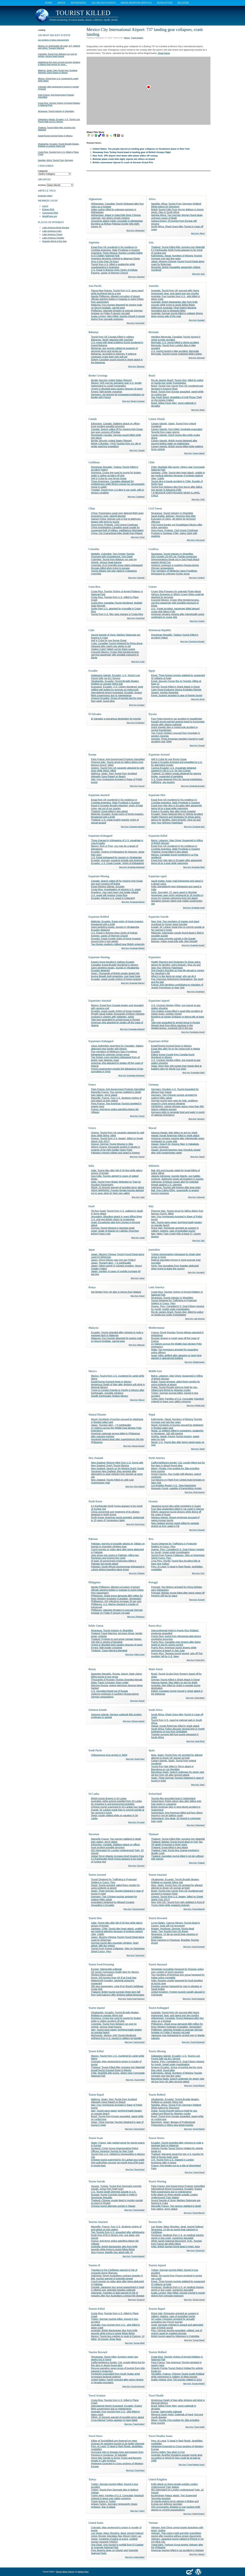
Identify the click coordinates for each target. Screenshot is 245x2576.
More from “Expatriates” (196, 992)
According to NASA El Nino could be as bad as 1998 (175, 2459)
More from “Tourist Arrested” (134, 1909)
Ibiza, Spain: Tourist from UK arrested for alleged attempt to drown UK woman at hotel (176, 1756)
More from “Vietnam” (197, 2554)
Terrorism (93, 1834)
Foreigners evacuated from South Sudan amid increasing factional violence (115, 2375)
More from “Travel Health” (195, 2427)
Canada (92, 418)
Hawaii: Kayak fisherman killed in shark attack (175, 1135)
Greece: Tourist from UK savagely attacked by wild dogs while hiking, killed (117, 769)
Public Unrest (95, 1625)
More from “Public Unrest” (135, 1654)
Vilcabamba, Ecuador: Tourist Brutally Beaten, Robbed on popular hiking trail (115, 682)
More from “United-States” (135, 2557)
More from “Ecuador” (137, 705)
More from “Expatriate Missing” (133, 902)
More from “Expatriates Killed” (193, 1073)
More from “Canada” (137, 450)
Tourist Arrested (97, 1874)
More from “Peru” (198, 1573)
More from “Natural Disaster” (134, 1446)
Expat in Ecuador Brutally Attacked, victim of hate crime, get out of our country (117, 807)
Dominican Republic (160, 630)
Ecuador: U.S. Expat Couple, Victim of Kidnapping (117, 863)
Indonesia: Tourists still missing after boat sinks (176, 1187)
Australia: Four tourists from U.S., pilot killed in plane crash (175, 298)
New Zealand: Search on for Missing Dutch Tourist (117, 1468)
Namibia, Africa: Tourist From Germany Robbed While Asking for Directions (176, 205)
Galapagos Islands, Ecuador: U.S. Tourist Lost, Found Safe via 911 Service (115, 677)
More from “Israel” (138, 1238)
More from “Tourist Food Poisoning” (131, 1999)
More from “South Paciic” (135, 1759)
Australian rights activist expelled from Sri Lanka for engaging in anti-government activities (116, 1802)
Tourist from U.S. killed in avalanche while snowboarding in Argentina (113, 266)
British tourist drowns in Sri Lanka (108, 1798)
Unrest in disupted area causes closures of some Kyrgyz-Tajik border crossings (117, 390)
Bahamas (93, 332)
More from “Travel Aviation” (134, 2424)
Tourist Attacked (158, 1874)
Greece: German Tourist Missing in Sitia (112, 1144)
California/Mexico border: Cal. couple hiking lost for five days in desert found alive (178, 1464)
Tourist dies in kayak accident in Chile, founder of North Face (177, 483)
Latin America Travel (52, 234)
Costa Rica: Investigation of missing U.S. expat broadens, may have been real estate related (116, 891)
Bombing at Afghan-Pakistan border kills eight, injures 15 (115, 225)
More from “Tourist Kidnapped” (193, 2042)
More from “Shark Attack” (195, 1698)
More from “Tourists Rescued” (133, 2386)
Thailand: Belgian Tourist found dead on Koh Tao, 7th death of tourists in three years (177, 1843)
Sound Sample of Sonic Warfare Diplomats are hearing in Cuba (175, 2202)
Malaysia (93, 1327)
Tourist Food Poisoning (101, 1964)
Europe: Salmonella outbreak (106, 1969)
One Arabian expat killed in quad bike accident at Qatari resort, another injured (177, 1012)
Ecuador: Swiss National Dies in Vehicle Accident (177, 814)
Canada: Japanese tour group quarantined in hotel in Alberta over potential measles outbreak (117, 2288)
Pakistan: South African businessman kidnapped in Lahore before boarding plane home (117, 1568)
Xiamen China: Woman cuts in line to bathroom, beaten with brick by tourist (116, 520)
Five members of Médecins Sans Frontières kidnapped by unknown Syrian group (174, 572)
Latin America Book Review (55, 227)
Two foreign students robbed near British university (117, 944)
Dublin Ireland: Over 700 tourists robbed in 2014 (176, 2379)
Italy (151, 1206)
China (91, 508)
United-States (95, 2522)
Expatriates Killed (158, 1041)
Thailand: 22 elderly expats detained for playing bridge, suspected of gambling (176, 775)
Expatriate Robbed (98, 916)
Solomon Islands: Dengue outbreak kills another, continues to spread (116, 1716)
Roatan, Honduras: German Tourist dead (172, 1928)
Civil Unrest (155, 508)
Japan (91, 1249)
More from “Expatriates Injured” (193, 1032)
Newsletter (164, 3)
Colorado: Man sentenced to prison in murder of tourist (58, 73)
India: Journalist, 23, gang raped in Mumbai (174, 892)
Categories (43, 171)
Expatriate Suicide (159, 916)
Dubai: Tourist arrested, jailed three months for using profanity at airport (175, 1383)
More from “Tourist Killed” (135, 2080)
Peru (151, 1538)
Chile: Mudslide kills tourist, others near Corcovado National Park (56, 155)
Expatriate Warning (99, 957)
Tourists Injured (157, 2265)
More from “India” (138, 1197)
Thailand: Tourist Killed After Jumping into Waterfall (178, 247)
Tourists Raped (157, 2308)
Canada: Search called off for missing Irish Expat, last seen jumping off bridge (117, 430)
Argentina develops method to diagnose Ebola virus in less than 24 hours (115, 260)
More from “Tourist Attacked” (194, 1909)
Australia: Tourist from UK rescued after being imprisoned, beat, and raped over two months (175, 292)
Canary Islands (157, 418)
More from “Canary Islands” (194, 453)
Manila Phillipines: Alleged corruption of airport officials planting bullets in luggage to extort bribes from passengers (117, 299)
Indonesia (154, 1165)
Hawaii (152, 1127)
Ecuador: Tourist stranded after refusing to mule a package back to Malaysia (117, 1334)
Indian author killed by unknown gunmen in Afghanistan (113, 211)
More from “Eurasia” (197, 745)
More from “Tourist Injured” (135, 2042)
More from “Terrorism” (136, 1866)
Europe (92, 754)
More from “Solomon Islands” (134, 1721)
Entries (48, 209)
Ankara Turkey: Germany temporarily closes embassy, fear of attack (114, 2505)
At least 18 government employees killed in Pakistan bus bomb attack (113, 1562)
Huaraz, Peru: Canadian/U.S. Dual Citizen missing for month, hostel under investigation (177, 1307)
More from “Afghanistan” (135, 230)
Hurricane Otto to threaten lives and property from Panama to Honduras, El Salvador (117, 2453)
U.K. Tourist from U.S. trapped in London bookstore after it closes (172, 2161)
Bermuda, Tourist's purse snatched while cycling (176, 353)
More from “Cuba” (138, 662)
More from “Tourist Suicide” (134, 2210)
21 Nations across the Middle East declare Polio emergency (116, 1429)
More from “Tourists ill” (136, 2300)
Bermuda (154, 332)
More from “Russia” (137, 1701)
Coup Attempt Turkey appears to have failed (114, 2420)
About (61, 3)
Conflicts (154, 549)
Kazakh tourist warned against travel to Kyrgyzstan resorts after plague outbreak (178, 723)
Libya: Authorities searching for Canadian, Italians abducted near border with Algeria (117, 1047)
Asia (151, 242)
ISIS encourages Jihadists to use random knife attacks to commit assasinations (175, 2508)
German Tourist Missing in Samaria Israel (113, 1228)
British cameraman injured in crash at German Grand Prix (123, 162)
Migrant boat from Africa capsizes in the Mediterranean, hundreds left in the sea (172, 1027)
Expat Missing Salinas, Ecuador (108, 886)
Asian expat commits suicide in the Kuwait (173, 938)
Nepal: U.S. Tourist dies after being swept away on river (177, 1443)
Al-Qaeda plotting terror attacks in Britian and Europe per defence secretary (175, 2503)
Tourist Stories (157, 2138)
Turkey (92, 2479)
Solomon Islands (97, 1709)
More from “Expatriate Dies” (194, 827)
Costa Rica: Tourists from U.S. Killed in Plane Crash (115, 598)
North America (157, 1457)
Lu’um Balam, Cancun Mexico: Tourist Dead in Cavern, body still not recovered (175, 1924)
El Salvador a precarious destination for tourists (116, 718)
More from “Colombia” (136, 578)
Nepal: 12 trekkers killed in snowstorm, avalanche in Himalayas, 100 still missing (177, 1432)
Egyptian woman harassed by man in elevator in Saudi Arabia (176, 1988)
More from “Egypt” (198, 699)
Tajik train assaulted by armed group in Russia (115, 1019)
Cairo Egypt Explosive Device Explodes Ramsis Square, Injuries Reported (176, 691)
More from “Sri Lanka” (136, 1822)
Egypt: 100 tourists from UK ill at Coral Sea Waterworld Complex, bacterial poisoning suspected (113, 1980)
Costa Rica (94, 586)
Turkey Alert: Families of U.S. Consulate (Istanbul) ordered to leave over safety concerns (177, 1400)
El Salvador (94, 714)
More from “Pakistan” (137, 1573)
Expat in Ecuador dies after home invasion (173, 811)
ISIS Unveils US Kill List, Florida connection (174, 556)
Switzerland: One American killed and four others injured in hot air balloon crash (177, 1814)
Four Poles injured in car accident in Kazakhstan (176, 718)
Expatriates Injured (159, 1000)
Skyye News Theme (65, 2572)
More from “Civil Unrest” (196, 540)
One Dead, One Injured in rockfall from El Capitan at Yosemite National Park (117, 2546)
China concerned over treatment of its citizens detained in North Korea (115, 1513)
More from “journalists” (196, 1272)
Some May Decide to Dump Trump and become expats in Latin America (116, 2459)
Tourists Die (155, 2221)
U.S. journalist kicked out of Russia (109, 1691)
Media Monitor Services (136, 3)
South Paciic (95, 1750)
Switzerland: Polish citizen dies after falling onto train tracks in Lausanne (176, 1802)
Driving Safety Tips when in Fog (168, 2452)
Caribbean (94, 462)
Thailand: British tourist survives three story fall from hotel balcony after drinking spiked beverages (117, 1993)
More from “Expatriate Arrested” (193, 786)
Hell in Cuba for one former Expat (108, 478)
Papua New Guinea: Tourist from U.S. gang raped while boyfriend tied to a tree (117, 292)
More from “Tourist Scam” (135, 2169)
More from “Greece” (137, 1157)
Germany (154, 1084)
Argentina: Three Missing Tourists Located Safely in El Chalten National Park (117, 254)
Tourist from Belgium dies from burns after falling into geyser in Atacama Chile (176, 488)
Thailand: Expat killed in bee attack (109, 811)
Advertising (78, 3)
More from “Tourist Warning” (194, 2213)
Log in (45, 206)
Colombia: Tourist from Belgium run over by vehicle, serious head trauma (114, 561)
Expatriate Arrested (159, 754)
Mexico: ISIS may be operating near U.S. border (116, 383)
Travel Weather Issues (161, 2436)
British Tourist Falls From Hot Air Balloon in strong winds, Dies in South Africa (177, 211)
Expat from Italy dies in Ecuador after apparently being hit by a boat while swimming (176, 807)
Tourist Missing (157, 2051)
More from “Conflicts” (197, 578)
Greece (92, 1127)
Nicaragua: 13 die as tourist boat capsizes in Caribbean (174, 2231)
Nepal (152, 1414)
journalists (154, 1249)
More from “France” (137, 1116)
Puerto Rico (155, 1625)
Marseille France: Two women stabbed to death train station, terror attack (116, 1093)
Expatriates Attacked (99, 1000)
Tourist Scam (95, 2138)
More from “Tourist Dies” (136, 1955)
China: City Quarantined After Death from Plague (117, 533)
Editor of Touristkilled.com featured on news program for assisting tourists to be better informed (117, 2442)
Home (48, 3)
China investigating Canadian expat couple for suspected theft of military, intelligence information (117, 529)
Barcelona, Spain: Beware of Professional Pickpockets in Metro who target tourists (173, 2123)
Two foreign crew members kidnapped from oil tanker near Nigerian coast (115, 1058)
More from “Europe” (137, 786)
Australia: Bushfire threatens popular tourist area (176, 2455)
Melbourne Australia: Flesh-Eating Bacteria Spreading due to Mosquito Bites (173, 309)
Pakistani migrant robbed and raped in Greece (115, 1152)
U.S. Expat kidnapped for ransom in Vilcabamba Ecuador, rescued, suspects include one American (117, 859)
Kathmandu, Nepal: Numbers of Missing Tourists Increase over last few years (176, 257)
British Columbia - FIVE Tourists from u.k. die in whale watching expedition (116, 445)
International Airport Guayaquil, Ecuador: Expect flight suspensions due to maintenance (116, 694)
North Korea (95, 1501)
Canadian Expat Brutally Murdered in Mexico (114, 964)
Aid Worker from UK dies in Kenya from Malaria (116, 1292)
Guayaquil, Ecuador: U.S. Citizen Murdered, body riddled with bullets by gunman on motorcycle (117, 688)
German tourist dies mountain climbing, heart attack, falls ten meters (114, 1944)
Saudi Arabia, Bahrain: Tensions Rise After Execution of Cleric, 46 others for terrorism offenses (173, 519)
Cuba (91, 630)
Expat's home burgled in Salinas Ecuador (113, 962)
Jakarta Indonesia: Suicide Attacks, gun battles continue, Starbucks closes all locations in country (177, 1177)
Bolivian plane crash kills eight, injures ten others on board (124, 159)
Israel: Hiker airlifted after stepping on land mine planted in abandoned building (176, 1357)
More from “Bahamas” (136, 366)
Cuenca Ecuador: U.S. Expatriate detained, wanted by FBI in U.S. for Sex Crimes (174, 769)
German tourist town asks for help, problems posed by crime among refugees (174, 1102)
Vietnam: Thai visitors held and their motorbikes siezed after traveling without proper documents (176, 2534)
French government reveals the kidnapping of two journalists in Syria (117, 1070)
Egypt (152, 670)
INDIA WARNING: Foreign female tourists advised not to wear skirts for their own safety (117, 1192)
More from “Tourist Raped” (135, 2129)
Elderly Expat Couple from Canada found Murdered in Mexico (172, 1056)
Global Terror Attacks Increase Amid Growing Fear (117, 1856)
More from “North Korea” (135, 1524)
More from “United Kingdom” (194, 2514)
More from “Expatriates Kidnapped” (131, 1075)
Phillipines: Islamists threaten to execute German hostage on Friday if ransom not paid (117, 312)
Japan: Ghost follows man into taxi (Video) (113, 1260)
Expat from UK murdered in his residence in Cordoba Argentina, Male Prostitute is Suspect (115, 248)
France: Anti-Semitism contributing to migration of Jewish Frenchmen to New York (177, 986)
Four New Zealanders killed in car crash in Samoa (177, 1509)
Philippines (94, 1582)
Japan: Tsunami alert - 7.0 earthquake (111, 1262)
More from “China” (138, 537)
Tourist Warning (157, 2181)
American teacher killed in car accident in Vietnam (177, 2550)
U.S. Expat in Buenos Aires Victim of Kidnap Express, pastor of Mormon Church (114, 271)
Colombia (93, 549)
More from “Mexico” (137, 1400)
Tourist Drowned (158, 1918)
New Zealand (95, 1457)
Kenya (92, 1287)
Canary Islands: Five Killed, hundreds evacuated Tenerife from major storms (176, 430)
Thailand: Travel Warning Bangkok (109, 1650)
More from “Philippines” (136, 1617)
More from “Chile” (198, 499)
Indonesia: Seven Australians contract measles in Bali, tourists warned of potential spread (117, 2277)
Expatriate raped (157, 876)
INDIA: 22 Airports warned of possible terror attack (117, 1187)
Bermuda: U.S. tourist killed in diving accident (175, 342)
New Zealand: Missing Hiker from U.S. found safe (117, 1462)
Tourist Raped (96, 2094)
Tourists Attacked (98, 2221)
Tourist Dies (95, 1918)
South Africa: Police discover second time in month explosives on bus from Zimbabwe (178, 1730)
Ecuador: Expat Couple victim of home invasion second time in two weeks (116, 940)
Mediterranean (156, 1327)
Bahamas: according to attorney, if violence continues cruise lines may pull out (113, 355)
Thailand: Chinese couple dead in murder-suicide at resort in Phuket (117, 2202)
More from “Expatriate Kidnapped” (132, 867)
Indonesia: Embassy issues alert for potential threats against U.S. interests (174, 1183)
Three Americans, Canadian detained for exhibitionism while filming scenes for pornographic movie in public (118, 484)
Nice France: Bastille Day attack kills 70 (112, 2252)
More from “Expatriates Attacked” (132, 1029)
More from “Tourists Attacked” (133, 2256)
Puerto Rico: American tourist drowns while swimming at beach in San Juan (173, 1649)
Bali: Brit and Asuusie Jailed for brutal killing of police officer (175, 1172)
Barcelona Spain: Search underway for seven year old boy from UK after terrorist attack (177, 1773)
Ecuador (92, 670)
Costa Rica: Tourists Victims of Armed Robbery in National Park (59, 90)
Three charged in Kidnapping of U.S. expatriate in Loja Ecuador (117, 842)
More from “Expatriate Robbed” (133, 948)
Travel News (95, 2436)
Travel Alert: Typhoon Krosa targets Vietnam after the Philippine (177, 2546)
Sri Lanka (93, 1793)
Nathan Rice (83, 2572)
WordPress (198, 2571)
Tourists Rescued (97, 2352)
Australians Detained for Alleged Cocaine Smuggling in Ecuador (112, 1903)
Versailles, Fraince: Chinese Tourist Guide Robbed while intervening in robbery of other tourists (177, 2375)
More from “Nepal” (198, 1449)
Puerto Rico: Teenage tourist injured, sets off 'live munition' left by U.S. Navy (177, 1655)
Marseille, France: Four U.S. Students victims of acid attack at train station (116, 1099)
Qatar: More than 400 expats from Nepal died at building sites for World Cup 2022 (176, 1067)
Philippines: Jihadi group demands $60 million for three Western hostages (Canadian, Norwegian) (117, 1597)
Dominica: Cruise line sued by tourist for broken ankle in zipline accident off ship (116, 474)
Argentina (93, 242)
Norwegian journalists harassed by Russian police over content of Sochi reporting (177, 1970)
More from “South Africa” (195, 1741)
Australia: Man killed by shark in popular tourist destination (175, 1687)
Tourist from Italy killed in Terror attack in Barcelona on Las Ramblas (172, 1768)
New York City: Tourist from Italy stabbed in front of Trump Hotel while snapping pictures (177, 1903)
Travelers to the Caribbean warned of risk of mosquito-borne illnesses (114, 2271)
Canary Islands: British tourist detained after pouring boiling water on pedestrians (174, 442)
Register (183, 3)
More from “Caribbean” (136, 497)
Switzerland (155, 1793)
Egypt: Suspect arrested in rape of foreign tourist (176, 695)
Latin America (156, 1287)
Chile (151, 462)
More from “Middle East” (196, 1405)
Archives (42, 185)
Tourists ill (94, 2265)
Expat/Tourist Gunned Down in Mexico (171, 1045)
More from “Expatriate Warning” (133, 983)
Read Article (163, 53)
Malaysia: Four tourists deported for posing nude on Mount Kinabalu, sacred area (116, 306)
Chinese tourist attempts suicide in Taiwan (113, 2206)
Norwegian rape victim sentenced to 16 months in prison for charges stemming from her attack (177, 896)
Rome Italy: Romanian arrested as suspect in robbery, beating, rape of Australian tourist (175, 1229)
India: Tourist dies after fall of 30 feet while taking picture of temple (116, 1172)
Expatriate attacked (98, 795)
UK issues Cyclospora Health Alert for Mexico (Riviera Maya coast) (115, 1973)
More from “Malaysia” (137, 1345)
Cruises (153, 586)
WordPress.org (49, 216)
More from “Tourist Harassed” (194, 1999)
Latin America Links (51, 231)
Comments (50, 213)
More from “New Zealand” (135, 1486)
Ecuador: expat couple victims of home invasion (116, 979)
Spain (152, 1750)
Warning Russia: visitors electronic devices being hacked (117, 1687)
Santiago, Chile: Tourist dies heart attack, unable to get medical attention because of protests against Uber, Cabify (178, 475)
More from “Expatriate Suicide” (193, 945)
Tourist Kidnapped (159, 2007)
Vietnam (153, 2522)
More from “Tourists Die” (196, 2250)
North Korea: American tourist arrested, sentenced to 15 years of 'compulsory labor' (117, 1519)
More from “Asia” (198, 274)
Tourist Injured (96, 2007)
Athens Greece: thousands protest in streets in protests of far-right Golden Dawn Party (115, 1148)
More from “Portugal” (197, 1600)
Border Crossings (98, 375)
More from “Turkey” (137, 2511)
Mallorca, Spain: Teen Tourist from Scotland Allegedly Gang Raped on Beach (114, 775)
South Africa (155, 1709)
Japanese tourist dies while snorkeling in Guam (176, 1506)
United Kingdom (158, 2479)
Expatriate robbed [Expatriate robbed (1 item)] (45, 196)
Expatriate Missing (98, 876)
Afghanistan (95, 199)
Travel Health (156, 2395)
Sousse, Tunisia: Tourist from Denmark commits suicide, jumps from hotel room (116, 2187)
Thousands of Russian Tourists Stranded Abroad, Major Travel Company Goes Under (117, 1681)
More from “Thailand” (197, 1863)
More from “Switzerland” (196, 1825)
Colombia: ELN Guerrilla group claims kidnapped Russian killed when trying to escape (117, 566)
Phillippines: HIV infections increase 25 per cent (116, 1601)
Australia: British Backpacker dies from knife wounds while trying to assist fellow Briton (174, 303)
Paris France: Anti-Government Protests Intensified (118, 759)
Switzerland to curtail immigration (108, 385)
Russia (92, 1669)
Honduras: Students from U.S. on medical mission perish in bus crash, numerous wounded (177, 2236)
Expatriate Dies (157, 795)
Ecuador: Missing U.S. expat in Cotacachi (113, 898)
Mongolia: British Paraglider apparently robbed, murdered (176, 268)
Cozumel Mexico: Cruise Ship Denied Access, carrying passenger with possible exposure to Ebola (175, 603)
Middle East (155, 1371)
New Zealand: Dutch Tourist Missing (110, 1465)
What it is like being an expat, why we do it (173, 976)
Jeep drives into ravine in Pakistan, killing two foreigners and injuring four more (115, 1556)
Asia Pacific (95, 285)
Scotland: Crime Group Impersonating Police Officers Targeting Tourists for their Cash (114, 2150)
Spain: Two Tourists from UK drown (169, 1931)
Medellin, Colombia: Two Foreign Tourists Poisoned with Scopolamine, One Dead (113, 555)
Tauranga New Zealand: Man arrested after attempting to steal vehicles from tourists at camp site (117, 1474)
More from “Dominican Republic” (192, 641)
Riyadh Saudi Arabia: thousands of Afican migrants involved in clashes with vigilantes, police (117, 1015)
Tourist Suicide (96, 2181)
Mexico (127, 38)
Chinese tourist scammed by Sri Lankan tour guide (117, 1807)
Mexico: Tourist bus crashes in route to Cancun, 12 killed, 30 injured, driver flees (117, 2337)
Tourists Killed (96, 2308)
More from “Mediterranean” (195, 1362)
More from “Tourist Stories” (195, 2172)
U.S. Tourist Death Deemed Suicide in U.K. (113, 2191)
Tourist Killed (96, 2051)
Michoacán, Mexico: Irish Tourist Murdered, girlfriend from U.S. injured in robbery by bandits (116, 2037)
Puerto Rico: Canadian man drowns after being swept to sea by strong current (176, 1643)
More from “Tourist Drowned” (194, 1947)
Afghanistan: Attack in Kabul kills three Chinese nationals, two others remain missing (116, 216)
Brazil (152, 375)
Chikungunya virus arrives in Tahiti (109, 1755)
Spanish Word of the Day (54, 241)
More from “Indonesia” (196, 1197)
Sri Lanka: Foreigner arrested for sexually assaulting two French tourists (173, 2320)
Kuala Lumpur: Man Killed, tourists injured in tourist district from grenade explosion (118, 317)
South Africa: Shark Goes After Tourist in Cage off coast (177, 1716)
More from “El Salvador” (136, 723)
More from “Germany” (197, 1119)
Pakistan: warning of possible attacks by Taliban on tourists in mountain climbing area (118, 1545)
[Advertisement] (170, 16)
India (91, 1165)
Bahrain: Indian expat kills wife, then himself (174, 941)
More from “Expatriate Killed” (194, 867)
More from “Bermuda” (197, 358)
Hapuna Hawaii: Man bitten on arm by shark (174, 1132)
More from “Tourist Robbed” (194, 2129)
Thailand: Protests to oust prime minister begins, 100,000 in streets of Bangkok (116, 1640)
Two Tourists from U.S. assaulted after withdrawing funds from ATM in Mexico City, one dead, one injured (117, 2235)
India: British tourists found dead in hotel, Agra (175, 2246)
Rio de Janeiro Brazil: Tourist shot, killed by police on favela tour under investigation (177, 381)
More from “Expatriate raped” (194, 908)
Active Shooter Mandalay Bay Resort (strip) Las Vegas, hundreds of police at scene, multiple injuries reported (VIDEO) (116, 2539)
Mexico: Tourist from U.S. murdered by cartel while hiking (58, 65)
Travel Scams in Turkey (103, 2501)
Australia (154, 285)
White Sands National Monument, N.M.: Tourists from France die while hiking (176, 2242)
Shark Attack (156, 1669)
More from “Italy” (198, 1241)
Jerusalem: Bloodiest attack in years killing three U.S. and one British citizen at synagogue (116, 1218)
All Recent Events (104, 3)
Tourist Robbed (157, 2094)
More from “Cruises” (197, 621)
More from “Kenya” (138, 1296)
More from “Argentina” (136, 277)
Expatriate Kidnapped (100, 835)
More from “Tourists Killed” (135, 2343)
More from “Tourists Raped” (194, 2340)
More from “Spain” (198, 1785)
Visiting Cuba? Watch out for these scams (113, 649)
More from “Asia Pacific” (136, 323)
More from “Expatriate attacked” (133, 827)
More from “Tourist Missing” (194, 2086)
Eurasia (153, 714)
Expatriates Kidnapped (100, 1041)
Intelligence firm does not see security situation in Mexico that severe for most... (59, 49)
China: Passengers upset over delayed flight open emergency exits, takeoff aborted (117, 514)
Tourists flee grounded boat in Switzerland (173, 1798)
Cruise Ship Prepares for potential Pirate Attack (176, 591)
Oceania (153, 1501)
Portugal (153, 1582)
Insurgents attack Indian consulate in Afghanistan (117, 221)
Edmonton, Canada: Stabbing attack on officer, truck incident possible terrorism (115, 425)
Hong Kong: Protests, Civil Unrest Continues (114, 524)
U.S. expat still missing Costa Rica (109, 895)
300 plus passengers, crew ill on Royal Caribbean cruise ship (117, 1988)
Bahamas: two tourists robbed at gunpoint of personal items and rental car (114, 349)
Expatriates (155, 957)
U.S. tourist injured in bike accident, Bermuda (175, 351)
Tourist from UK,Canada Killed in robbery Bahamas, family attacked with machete (112, 338)
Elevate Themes (189, 2571)
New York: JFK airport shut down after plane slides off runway (125, 155)
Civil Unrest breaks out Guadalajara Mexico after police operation (176, 526)
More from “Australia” (197, 320)
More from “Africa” (198, 233)
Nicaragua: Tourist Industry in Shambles (172, 513)
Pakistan (93, 1538)
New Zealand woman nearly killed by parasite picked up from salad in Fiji (175, 1524)
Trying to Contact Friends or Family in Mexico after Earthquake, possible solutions (117, 1391)
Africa (152, 199)
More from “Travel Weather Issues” (192, 2465)
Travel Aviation (137, 38)
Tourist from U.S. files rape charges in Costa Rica (117, 614)
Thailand (153, 1834)
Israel (91, 1206)
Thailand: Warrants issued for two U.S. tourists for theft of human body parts (177, 2155)
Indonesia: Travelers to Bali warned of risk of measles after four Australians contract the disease (117, 2294)
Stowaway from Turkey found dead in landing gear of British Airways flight (132, 152)
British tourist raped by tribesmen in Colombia (175, 2336)
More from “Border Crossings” (133, 401)
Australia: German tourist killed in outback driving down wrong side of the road (177, 315)
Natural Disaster (97, 1414)
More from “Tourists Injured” (194, 2300)
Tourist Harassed (158, 1964)
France (92, 1084)
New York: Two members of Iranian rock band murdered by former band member (175, 923)
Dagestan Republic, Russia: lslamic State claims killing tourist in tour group (116, 1675)
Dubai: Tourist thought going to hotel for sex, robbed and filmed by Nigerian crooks (174, 1388)
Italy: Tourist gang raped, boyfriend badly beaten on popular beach (116, 2031)
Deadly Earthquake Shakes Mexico (109, 1396)
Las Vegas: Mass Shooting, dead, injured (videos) (177, 2226)
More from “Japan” (138, 1278)
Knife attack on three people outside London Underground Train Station (174, 2196)
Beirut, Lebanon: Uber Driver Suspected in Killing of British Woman (177, 842)
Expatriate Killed (158, 835)
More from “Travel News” (135, 2470)
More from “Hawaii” (197, 1157)
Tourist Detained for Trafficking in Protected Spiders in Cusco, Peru (174, 1302)
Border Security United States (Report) (111, 380)
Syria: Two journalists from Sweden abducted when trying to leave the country (175, 1267)
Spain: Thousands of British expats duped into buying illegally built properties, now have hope (115, 975)
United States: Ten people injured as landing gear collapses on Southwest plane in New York (141, 149)
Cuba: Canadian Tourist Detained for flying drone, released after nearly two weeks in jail (117, 645)
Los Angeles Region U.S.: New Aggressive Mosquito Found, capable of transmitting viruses (176, 1487)
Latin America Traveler (53, 238)
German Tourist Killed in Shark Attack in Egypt (175, 686)
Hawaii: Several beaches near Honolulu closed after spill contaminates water (175, 1151)
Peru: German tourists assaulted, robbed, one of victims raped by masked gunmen (176, 2332)
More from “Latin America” (195, 1319)
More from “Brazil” (198, 410)
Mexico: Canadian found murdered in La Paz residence (174, 856)
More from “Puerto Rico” (196, 1660)
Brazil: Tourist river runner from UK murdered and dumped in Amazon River (177, 387)
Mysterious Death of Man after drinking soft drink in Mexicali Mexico (118, 1386)
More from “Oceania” (197, 1530)
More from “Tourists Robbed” (194, 2384)
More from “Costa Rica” (136, 618)
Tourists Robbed (157, 2352)
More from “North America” (195, 1492)
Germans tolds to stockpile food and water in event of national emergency (178, 1113)
